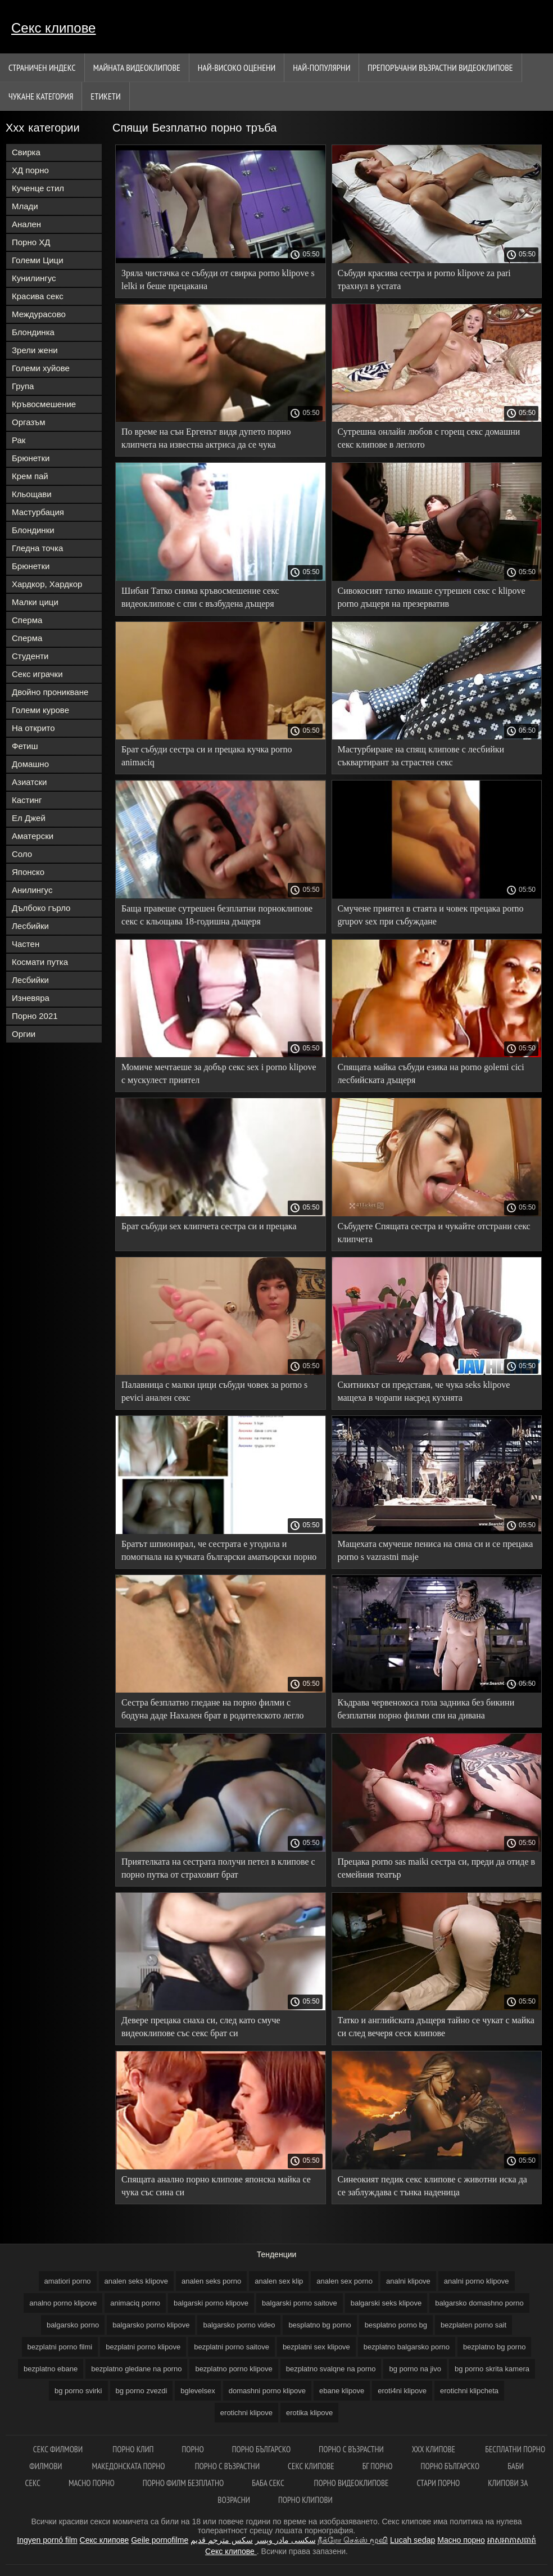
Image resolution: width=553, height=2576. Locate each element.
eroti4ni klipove (402, 2390)
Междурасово (39, 314)
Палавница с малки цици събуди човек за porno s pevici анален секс (214, 1391)
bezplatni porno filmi (60, 2347)
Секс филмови (58, 2449)
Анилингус (32, 890)
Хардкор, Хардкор (47, 584)
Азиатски (29, 782)
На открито (33, 728)
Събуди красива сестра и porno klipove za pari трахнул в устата (424, 279)
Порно (192, 2449)
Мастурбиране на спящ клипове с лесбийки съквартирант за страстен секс (421, 756)
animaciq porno (135, 2303)
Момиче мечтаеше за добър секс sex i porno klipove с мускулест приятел (218, 1073)
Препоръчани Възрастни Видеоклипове (440, 67)
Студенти (30, 656)
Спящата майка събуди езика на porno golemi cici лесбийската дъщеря (431, 1073)
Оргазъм (29, 422)
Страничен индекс (42, 67)
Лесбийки (30, 926)
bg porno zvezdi (141, 2390)
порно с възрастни (351, 2449)
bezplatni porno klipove (143, 2347)
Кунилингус (34, 278)
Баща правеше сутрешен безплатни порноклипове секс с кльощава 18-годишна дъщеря (216, 915)
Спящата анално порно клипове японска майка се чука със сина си (216, 2186)
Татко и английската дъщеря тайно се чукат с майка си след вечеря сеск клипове (436, 2026)
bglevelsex (197, 2390)
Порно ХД (31, 242)
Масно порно (92, 2483)
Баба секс (268, 2483)
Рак (18, 440)
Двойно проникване (50, 692)
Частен (25, 944)
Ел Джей (29, 818)
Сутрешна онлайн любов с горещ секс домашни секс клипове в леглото (429, 438)
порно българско (450, 2466)
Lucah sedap (412, 2540)
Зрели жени (35, 350)
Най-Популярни (321, 67)
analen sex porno (344, 2281)
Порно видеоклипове (351, 2483)
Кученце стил (38, 188)
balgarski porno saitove (299, 2303)
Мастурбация (38, 512)
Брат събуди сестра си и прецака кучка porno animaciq (206, 756)
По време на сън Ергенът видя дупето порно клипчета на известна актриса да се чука (206, 438)
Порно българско (261, 2449)
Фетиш (25, 746)
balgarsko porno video (239, 2325)
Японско (28, 872)
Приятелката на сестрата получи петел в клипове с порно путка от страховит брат (218, 1868)
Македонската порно (129, 2466)
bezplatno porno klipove (233, 2369)
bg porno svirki (78, 2390)
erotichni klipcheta (469, 2390)
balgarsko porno (73, 2325)
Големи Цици (38, 260)
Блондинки (33, 530)
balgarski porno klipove (211, 2303)
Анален (26, 224)
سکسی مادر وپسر (285, 2540)
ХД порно (30, 170)
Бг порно (377, 2466)
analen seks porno (211, 2281)
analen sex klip (279, 2281)
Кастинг (27, 800)
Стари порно (438, 2483)
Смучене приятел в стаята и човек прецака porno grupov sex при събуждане (431, 915)
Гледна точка (37, 548)
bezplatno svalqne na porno (331, 2369)
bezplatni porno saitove (231, 2347)
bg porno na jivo (415, 2369)
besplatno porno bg (396, 2325)
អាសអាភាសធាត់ (511, 2540)
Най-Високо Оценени (237, 67)
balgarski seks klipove (386, 2303)
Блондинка (33, 332)
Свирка (26, 152)
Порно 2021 (35, 1016)
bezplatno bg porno (494, 2347)
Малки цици (35, 602)
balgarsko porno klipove (150, 2325)
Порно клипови (305, 2499)
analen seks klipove (136, 2281)
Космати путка (40, 962)
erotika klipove (309, 2412)
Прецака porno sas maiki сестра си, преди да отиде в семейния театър (437, 1868)
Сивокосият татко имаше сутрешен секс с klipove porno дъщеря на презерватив (431, 597)
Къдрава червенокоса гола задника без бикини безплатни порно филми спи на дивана (426, 1709)
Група (23, 386)
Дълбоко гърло (41, 908)
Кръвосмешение (44, 404)
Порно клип (132, 2449)
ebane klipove (341, 2390)
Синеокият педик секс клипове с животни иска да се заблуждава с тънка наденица (432, 2186)
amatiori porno (67, 2281)
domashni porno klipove (267, 2390)
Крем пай (30, 476)
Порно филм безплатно (183, 2483)
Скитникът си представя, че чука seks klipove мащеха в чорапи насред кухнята (424, 1391)
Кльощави (32, 494)
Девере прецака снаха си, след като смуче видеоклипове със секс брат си (200, 2026)
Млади (25, 206)
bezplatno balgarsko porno (407, 2347)
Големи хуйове (41, 368)
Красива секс (38, 296)
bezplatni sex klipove (316, 2347)
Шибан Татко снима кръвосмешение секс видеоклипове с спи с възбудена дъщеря (200, 597)
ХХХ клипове (434, 2449)
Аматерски (32, 836)
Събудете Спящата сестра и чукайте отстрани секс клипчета (434, 1232)
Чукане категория (40, 96)
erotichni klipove (246, 2412)
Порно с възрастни (227, 2466)
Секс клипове (53, 27)
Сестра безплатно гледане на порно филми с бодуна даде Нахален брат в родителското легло (212, 1709)
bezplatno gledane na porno (136, 2369)
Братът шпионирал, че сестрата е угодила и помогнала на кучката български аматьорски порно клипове (218, 1552)
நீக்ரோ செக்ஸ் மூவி (353, 2540)
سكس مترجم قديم (222, 2540)
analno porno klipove (63, 2303)
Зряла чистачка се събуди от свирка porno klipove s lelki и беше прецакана (218, 279)
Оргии (23, 1034)
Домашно (30, 764)
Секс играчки (37, 674)
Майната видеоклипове (136, 67)
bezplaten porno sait (473, 2325)
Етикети (105, 96)
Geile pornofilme (159, 2540)
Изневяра (30, 998)
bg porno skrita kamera (492, 2369)
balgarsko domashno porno (479, 2303)
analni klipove (408, 2281)
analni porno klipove (476, 2281)
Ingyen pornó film (47, 2540)
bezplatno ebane (51, 2369)
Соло (22, 854)
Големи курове (40, 710)
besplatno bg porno (319, 2325)
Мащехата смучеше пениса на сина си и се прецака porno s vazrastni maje (435, 1550)
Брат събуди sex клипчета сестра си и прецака (209, 1226)
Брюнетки (30, 458)
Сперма (27, 620)
